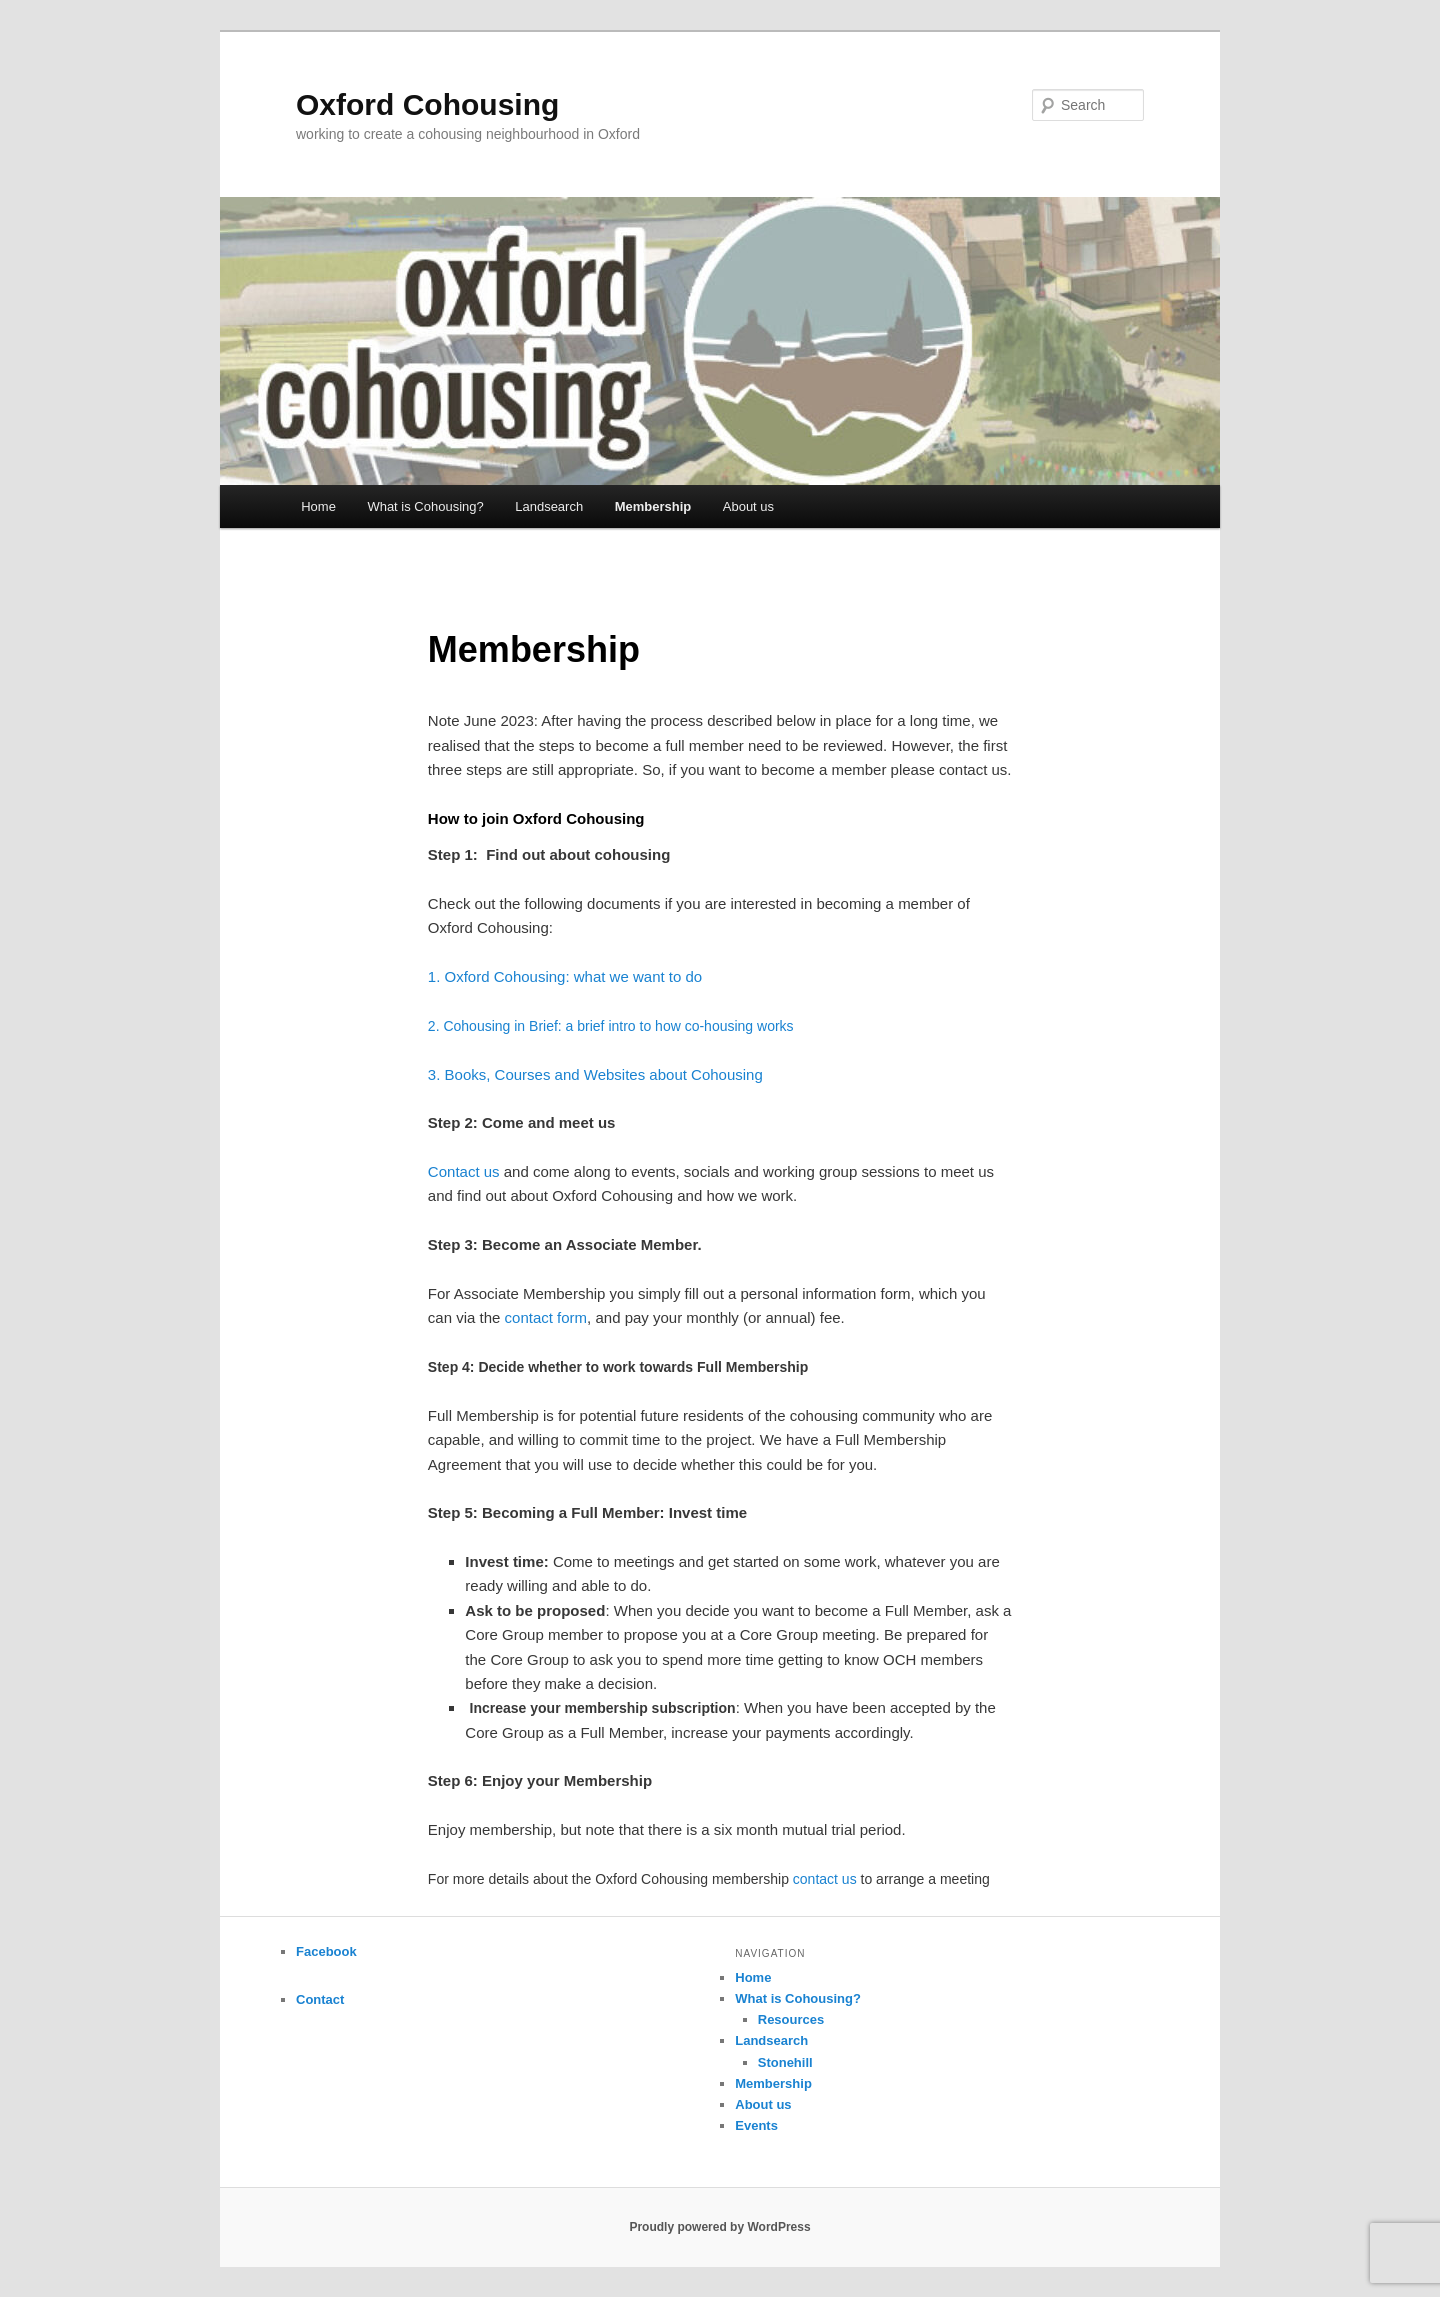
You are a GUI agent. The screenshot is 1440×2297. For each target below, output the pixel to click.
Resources (791, 2019)
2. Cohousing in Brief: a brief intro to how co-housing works (611, 1026)
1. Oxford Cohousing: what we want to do (565, 976)
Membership (653, 506)
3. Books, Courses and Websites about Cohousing (595, 1074)
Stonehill (785, 2062)
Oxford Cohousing (427, 104)
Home (318, 506)
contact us (825, 1879)
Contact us (464, 1171)
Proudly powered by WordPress (719, 2227)
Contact (320, 1999)
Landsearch (549, 506)
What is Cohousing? (425, 506)
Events (756, 2125)
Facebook (326, 1951)
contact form (546, 1317)
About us (748, 506)
